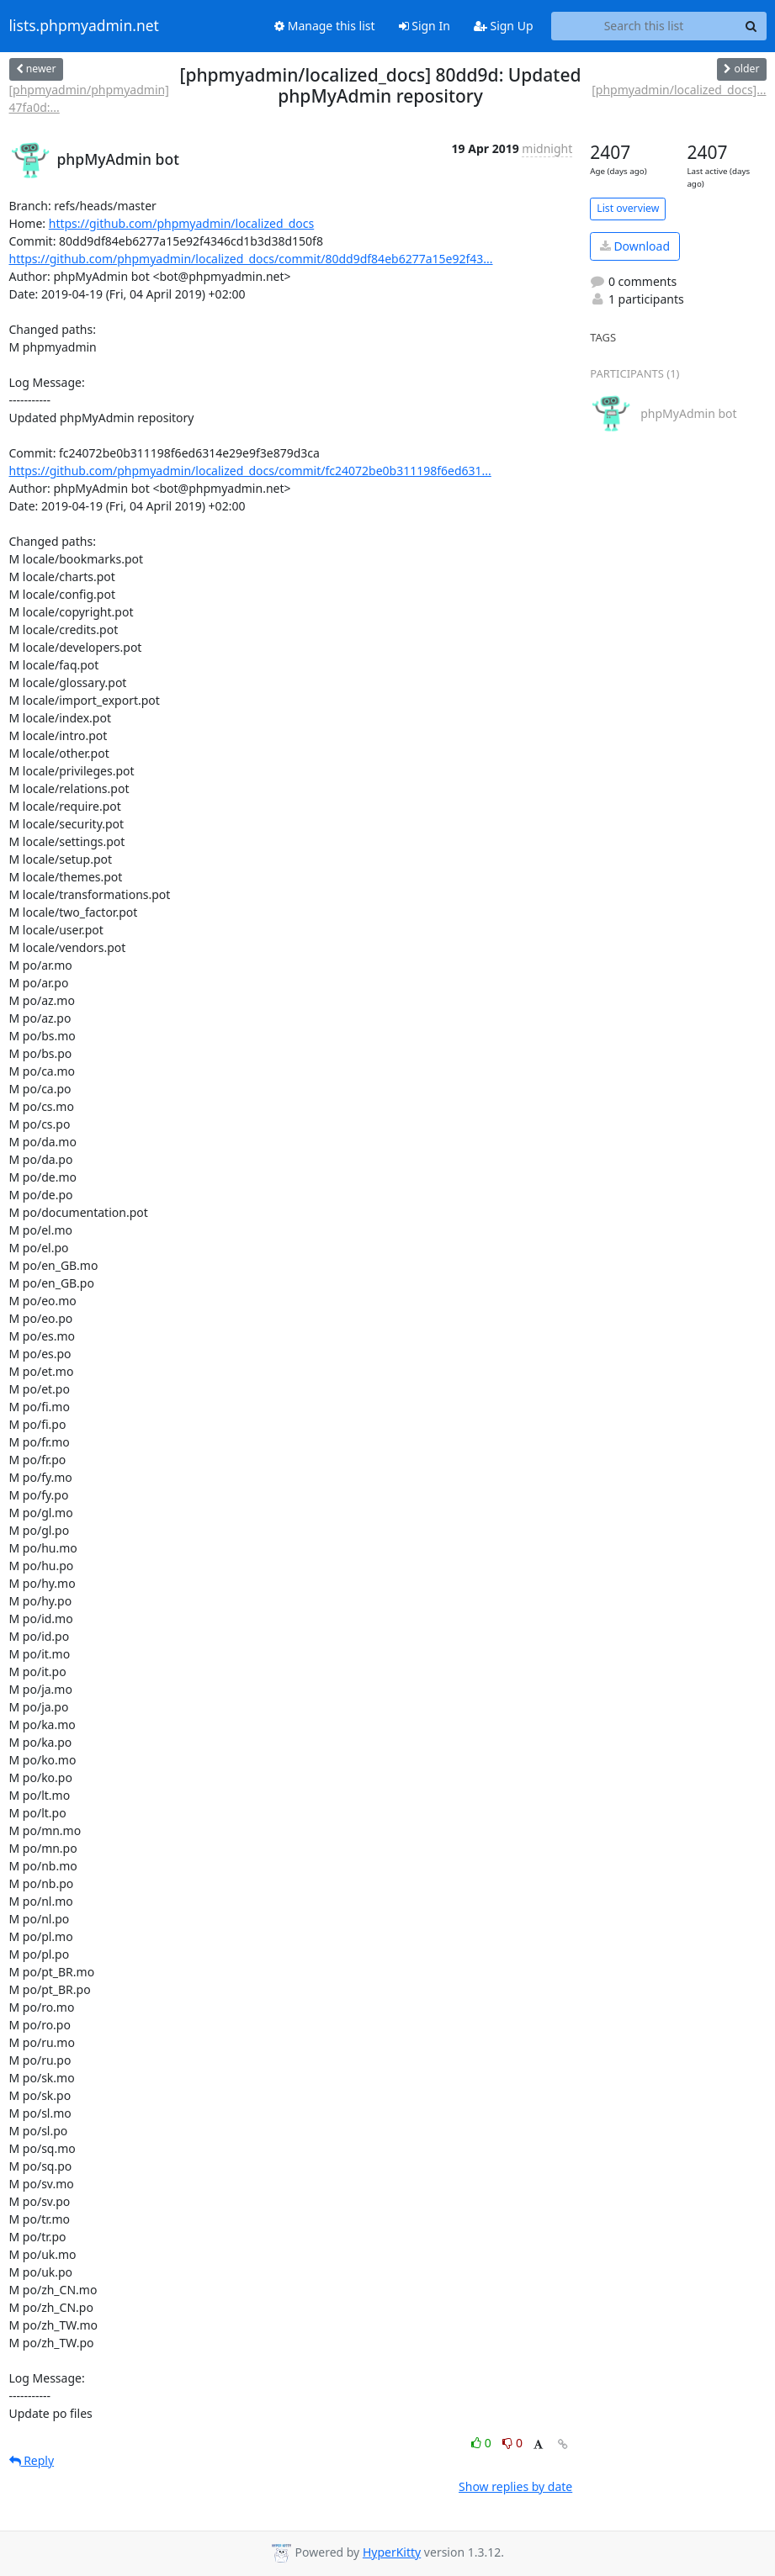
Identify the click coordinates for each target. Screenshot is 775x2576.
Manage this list (324, 26)
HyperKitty (392, 2552)
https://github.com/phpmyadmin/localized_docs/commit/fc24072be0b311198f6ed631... (250, 471)
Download (635, 246)
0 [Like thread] (482, 2443)
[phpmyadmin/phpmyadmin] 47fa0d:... (89, 98)
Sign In (424, 26)
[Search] (751, 26)
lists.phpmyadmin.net (84, 26)
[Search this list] (644, 26)
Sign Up (503, 26)
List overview (628, 208)
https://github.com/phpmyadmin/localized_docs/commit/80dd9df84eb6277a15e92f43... (251, 259)
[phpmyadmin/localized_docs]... (679, 90)
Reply (32, 2460)
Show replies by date (515, 2486)
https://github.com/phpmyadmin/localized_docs (182, 223)
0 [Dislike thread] (512, 2443)
